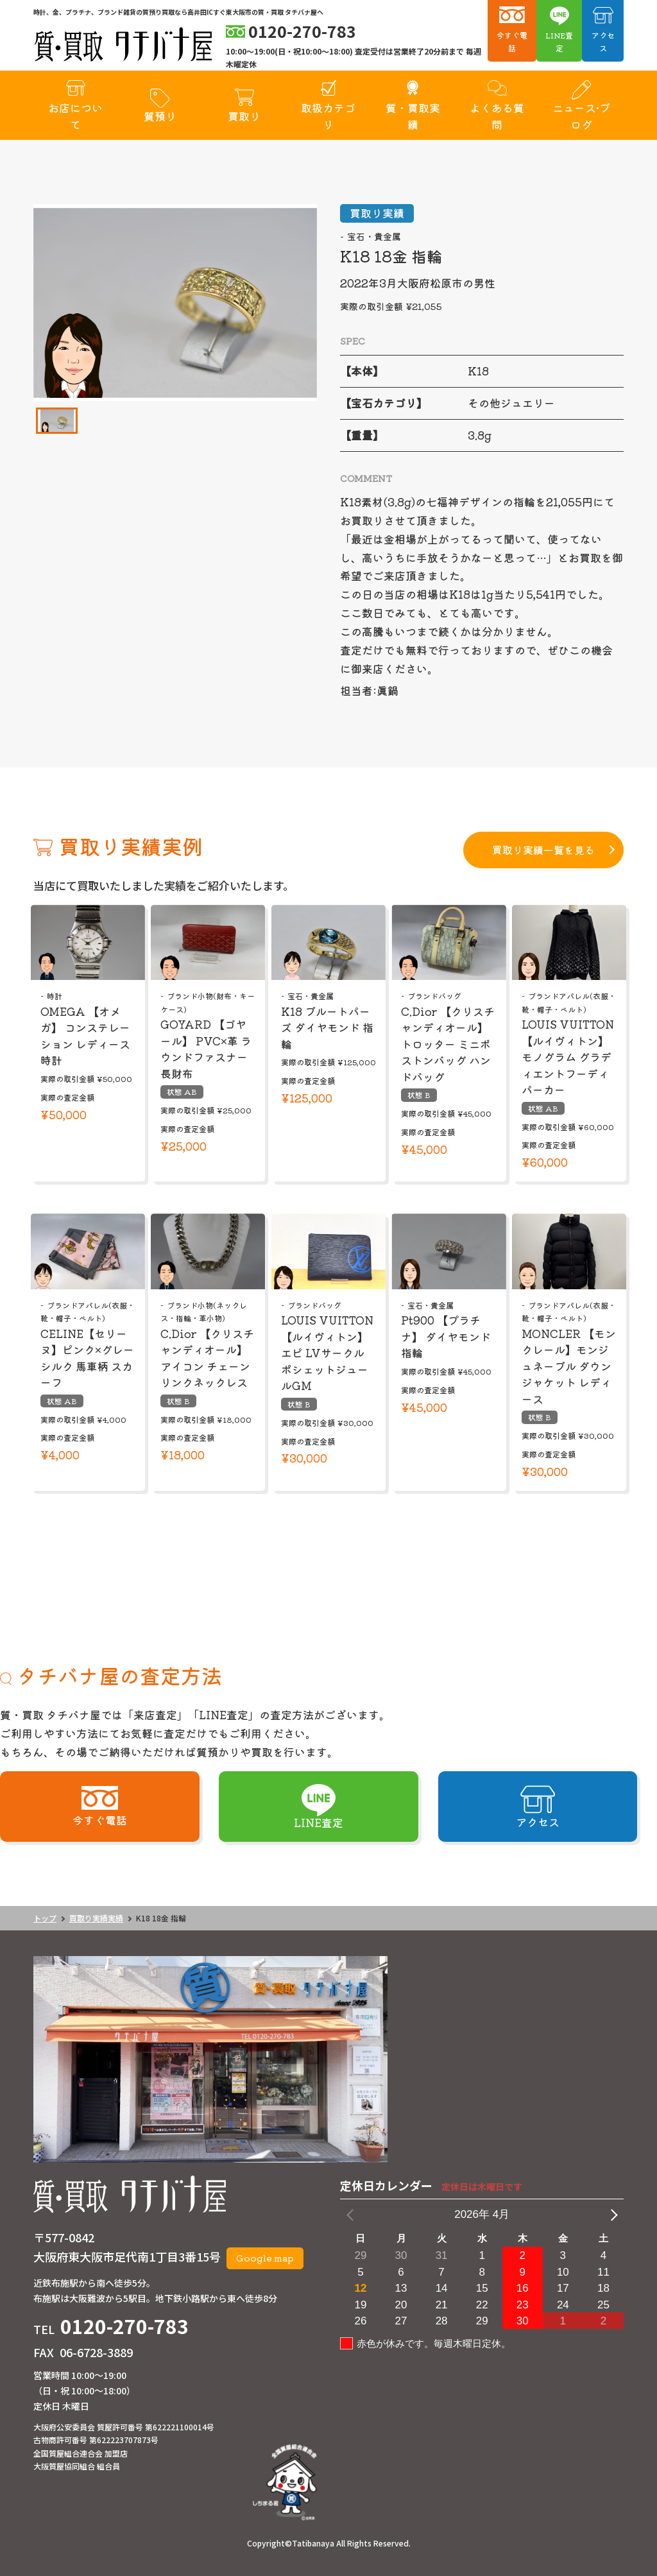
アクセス (603, 41)
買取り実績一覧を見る (543, 849)
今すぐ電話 (512, 41)
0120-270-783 (124, 2326)
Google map (265, 2257)
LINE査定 (559, 41)
